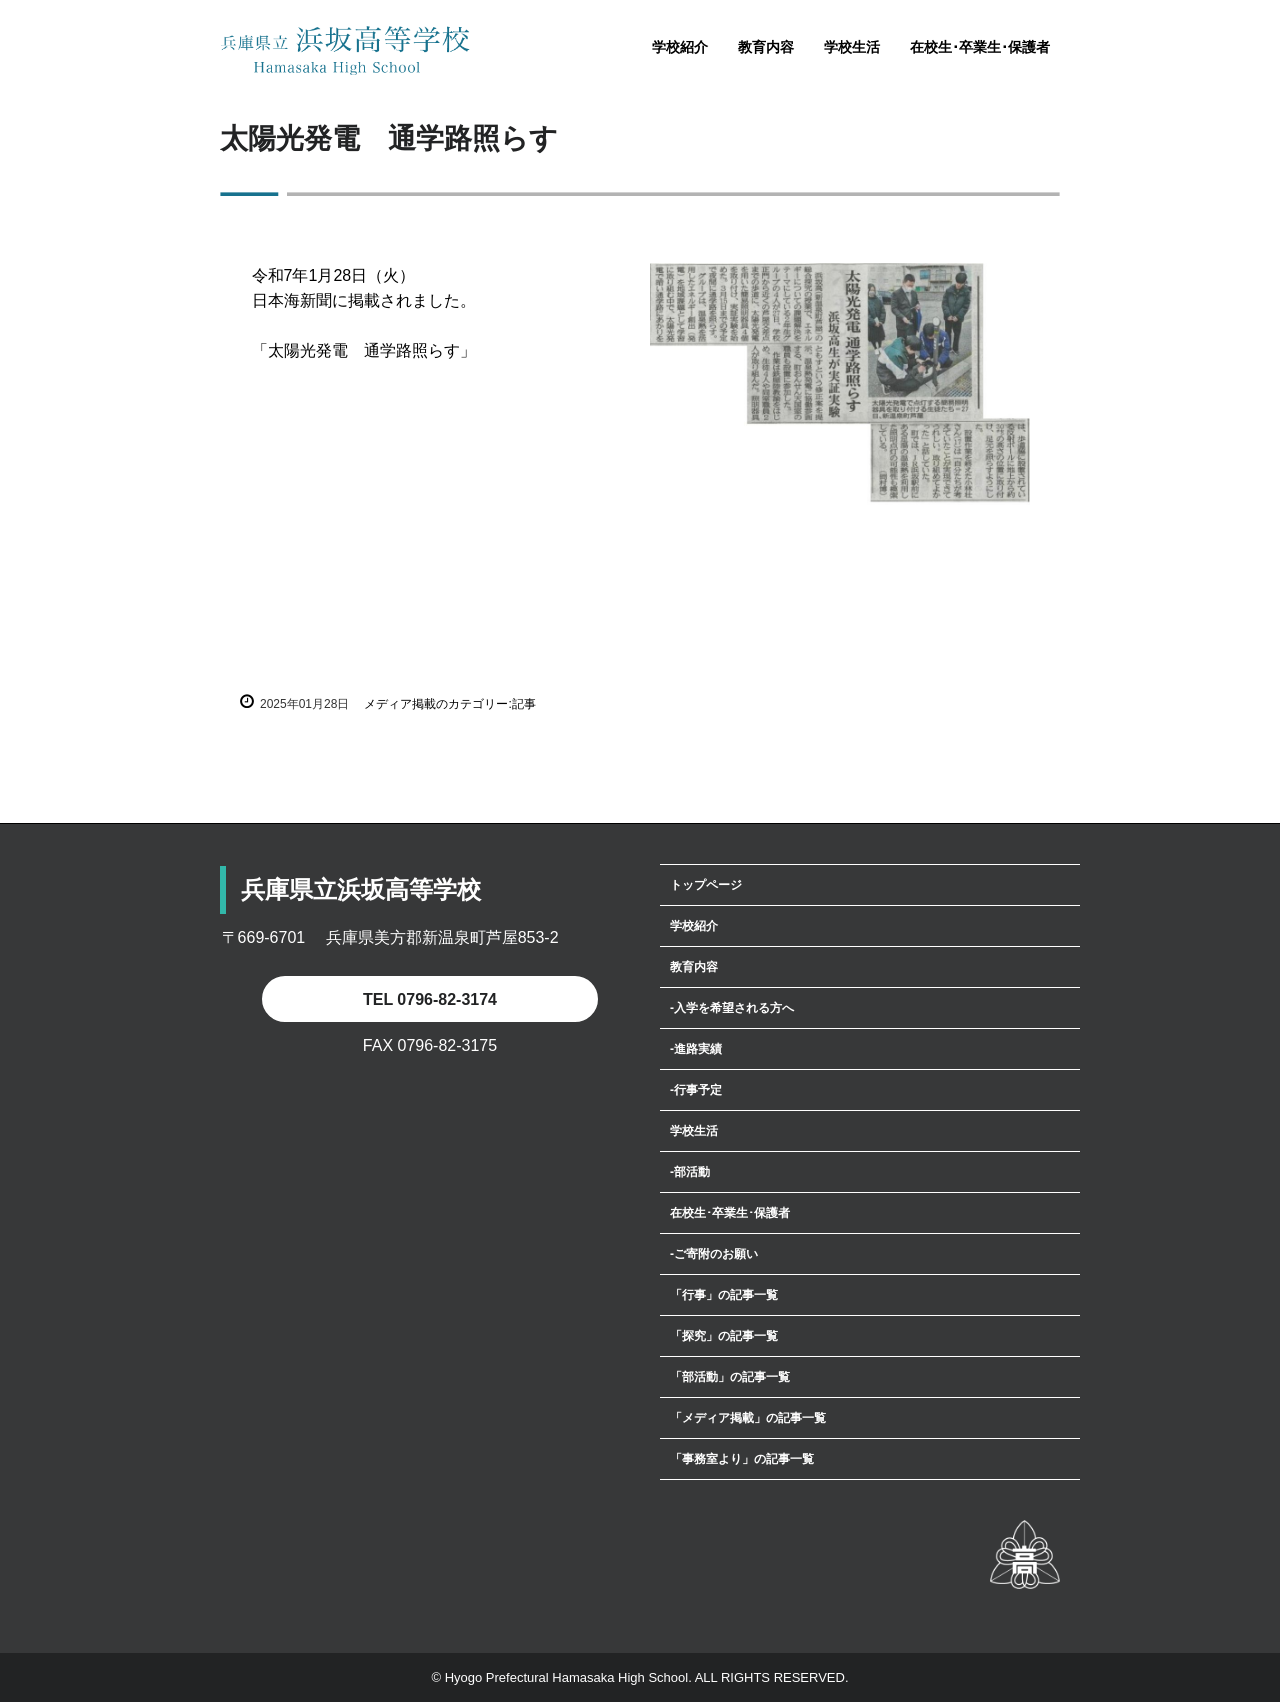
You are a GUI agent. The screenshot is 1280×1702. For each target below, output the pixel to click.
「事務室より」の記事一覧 (742, 1459)
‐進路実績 (696, 1049)
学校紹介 (680, 47)
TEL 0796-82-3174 (430, 999)
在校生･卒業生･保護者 (980, 47)
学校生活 (852, 47)
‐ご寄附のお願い (714, 1254)
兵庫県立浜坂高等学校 (345, 50)
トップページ (706, 885)
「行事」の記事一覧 (724, 1295)
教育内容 (766, 47)
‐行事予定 (696, 1090)
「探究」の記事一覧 (724, 1336)
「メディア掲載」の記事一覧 (748, 1418)
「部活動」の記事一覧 (730, 1377)
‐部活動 (690, 1172)
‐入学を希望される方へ (732, 1008)
